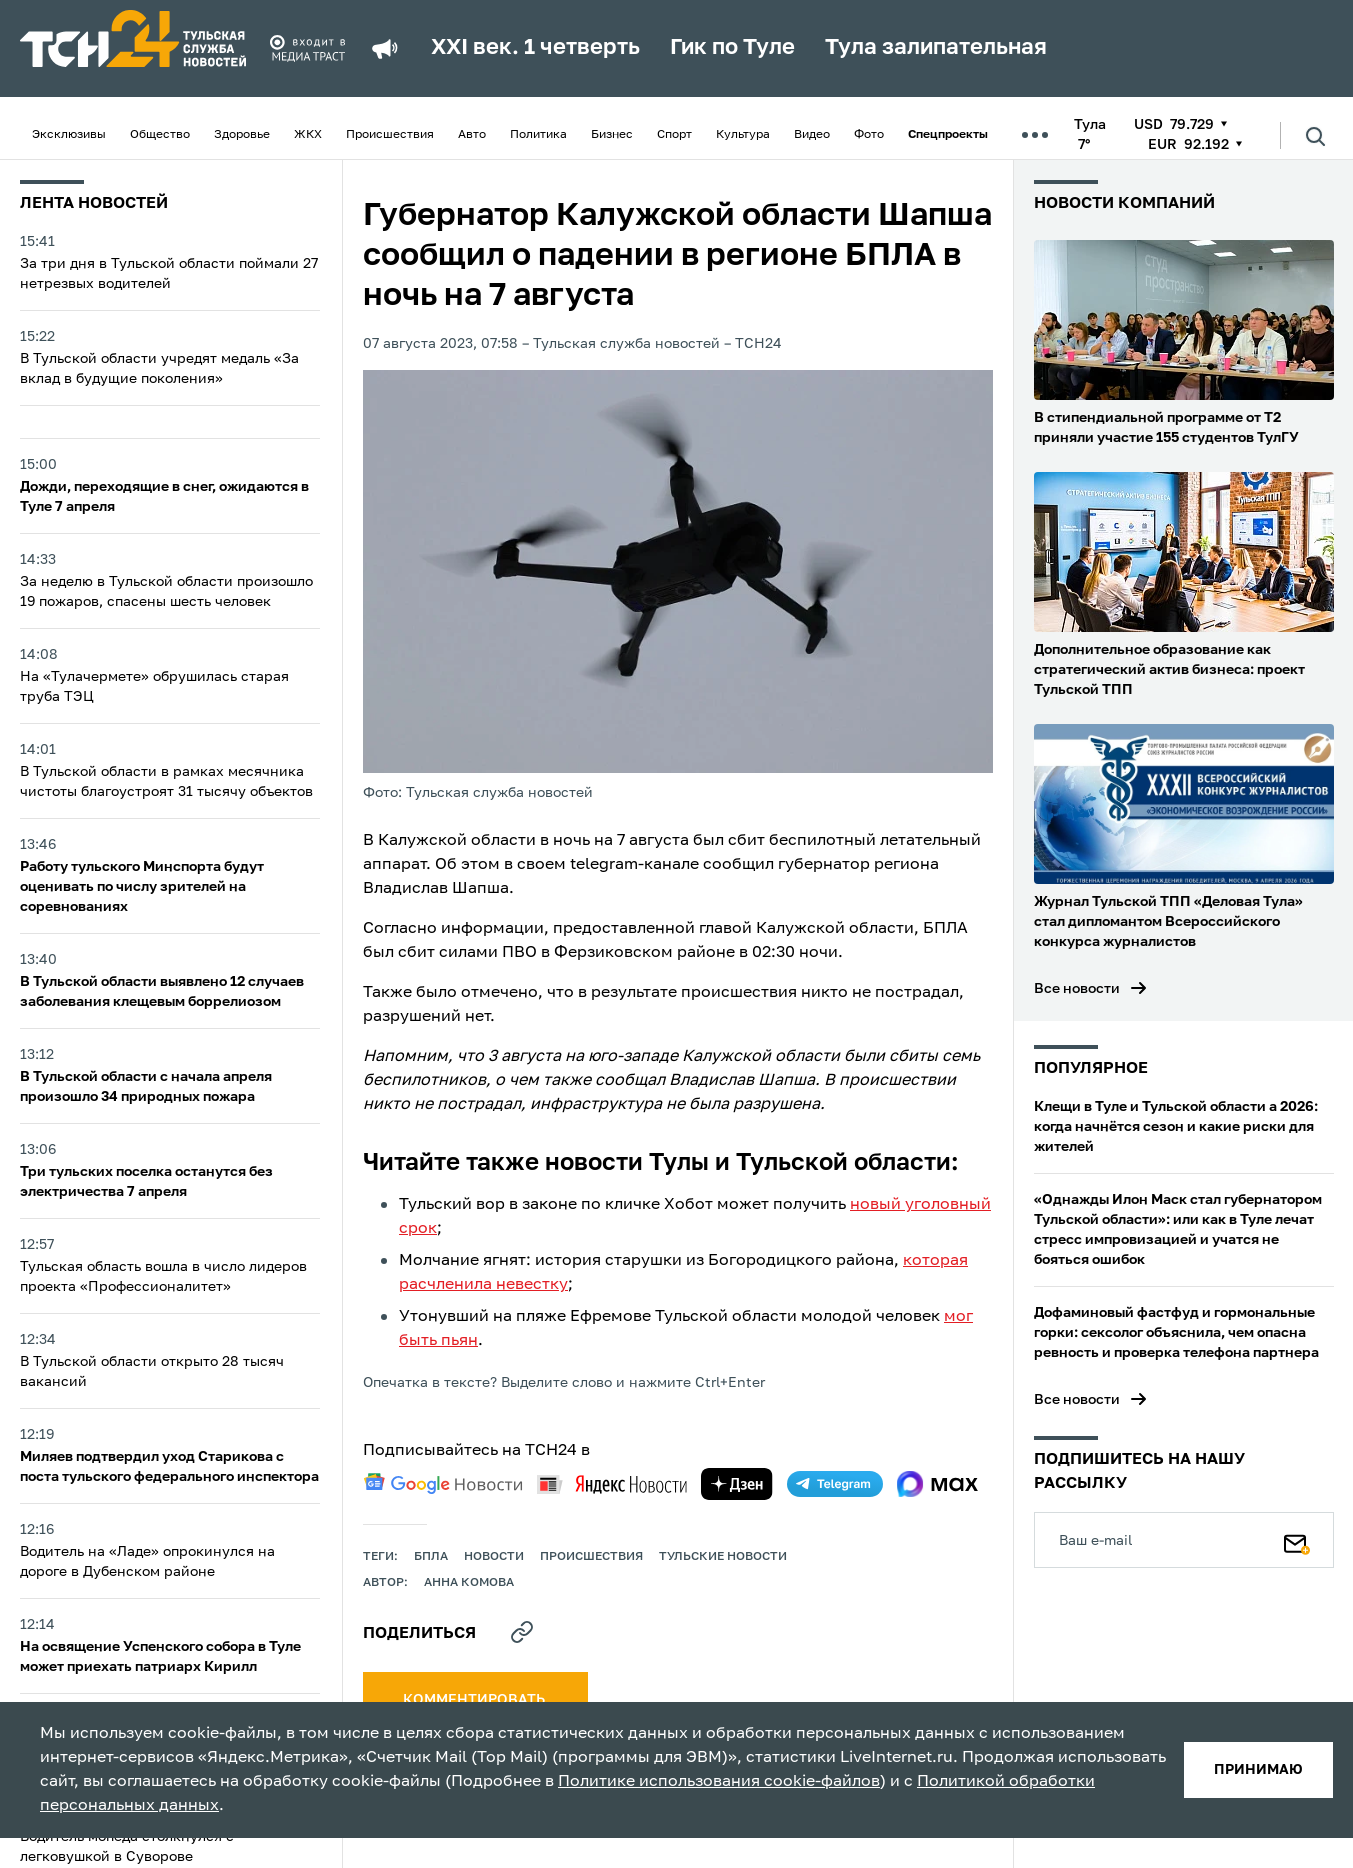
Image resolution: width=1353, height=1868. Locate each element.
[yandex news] (612, 1484)
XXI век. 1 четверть (535, 48)
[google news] (443, 1484)
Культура (743, 135)
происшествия (591, 1557)
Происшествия (390, 135)
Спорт (674, 135)
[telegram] (835, 1484)
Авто (472, 135)
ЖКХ (308, 135)
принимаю (1258, 1770)
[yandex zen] (737, 1484)
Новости (494, 1557)
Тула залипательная (936, 48)
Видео (812, 135)
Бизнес (612, 135)
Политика (538, 135)
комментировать (475, 1700)
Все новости (1077, 989)
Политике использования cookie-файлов (719, 1782)
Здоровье (242, 135)
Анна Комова (469, 1583)
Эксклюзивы (69, 135)
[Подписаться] (1297, 1540)
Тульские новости (723, 1557)
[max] (937, 1484)
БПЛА (431, 1557)
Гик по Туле (732, 48)
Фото (869, 135)
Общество (160, 135)
